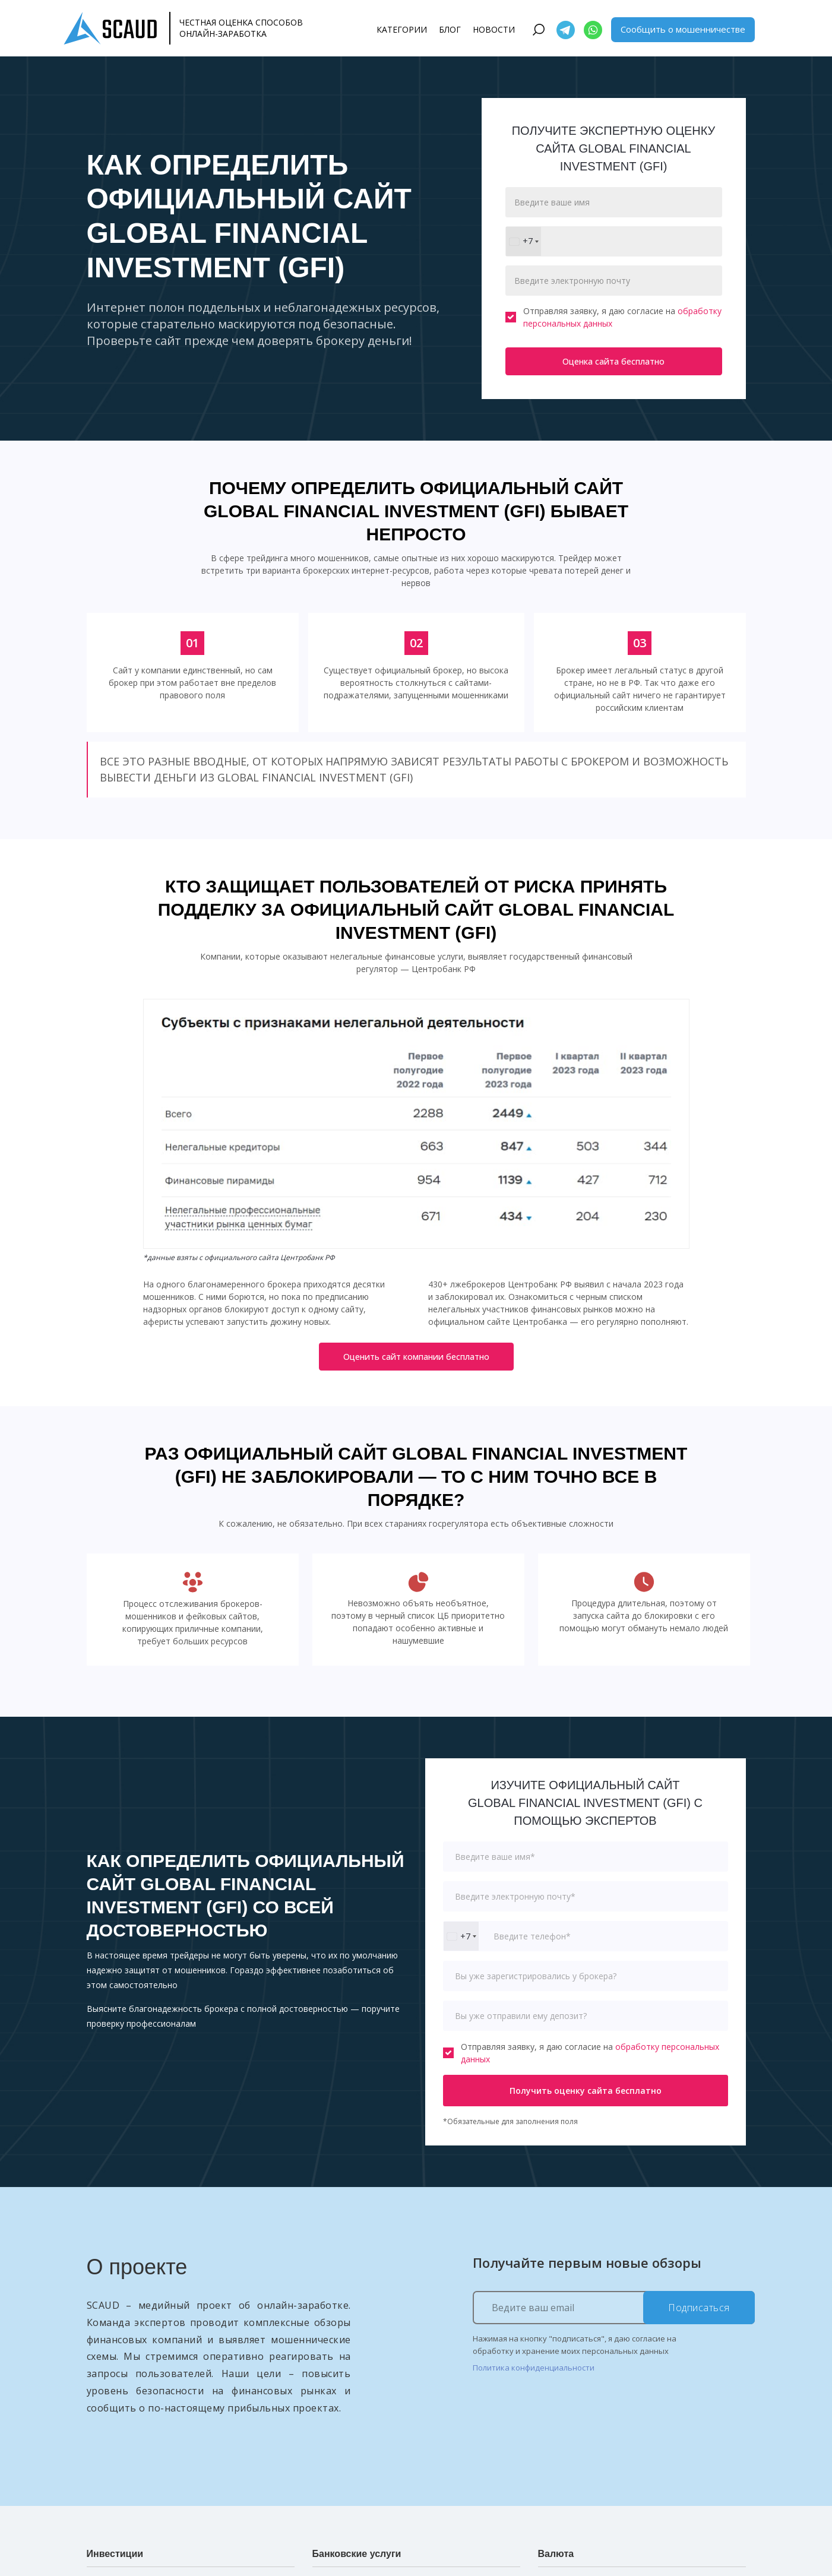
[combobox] (523, 241)
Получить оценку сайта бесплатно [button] (586, 2090)
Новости (494, 29)
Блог (450, 29)
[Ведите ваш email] (614, 2307)
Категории (402, 29)
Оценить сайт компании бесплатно (416, 1356)
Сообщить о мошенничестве (683, 29)
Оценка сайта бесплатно (613, 361)
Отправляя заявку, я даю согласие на (613, 317)
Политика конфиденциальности (533, 2367)
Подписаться (699, 2307)
